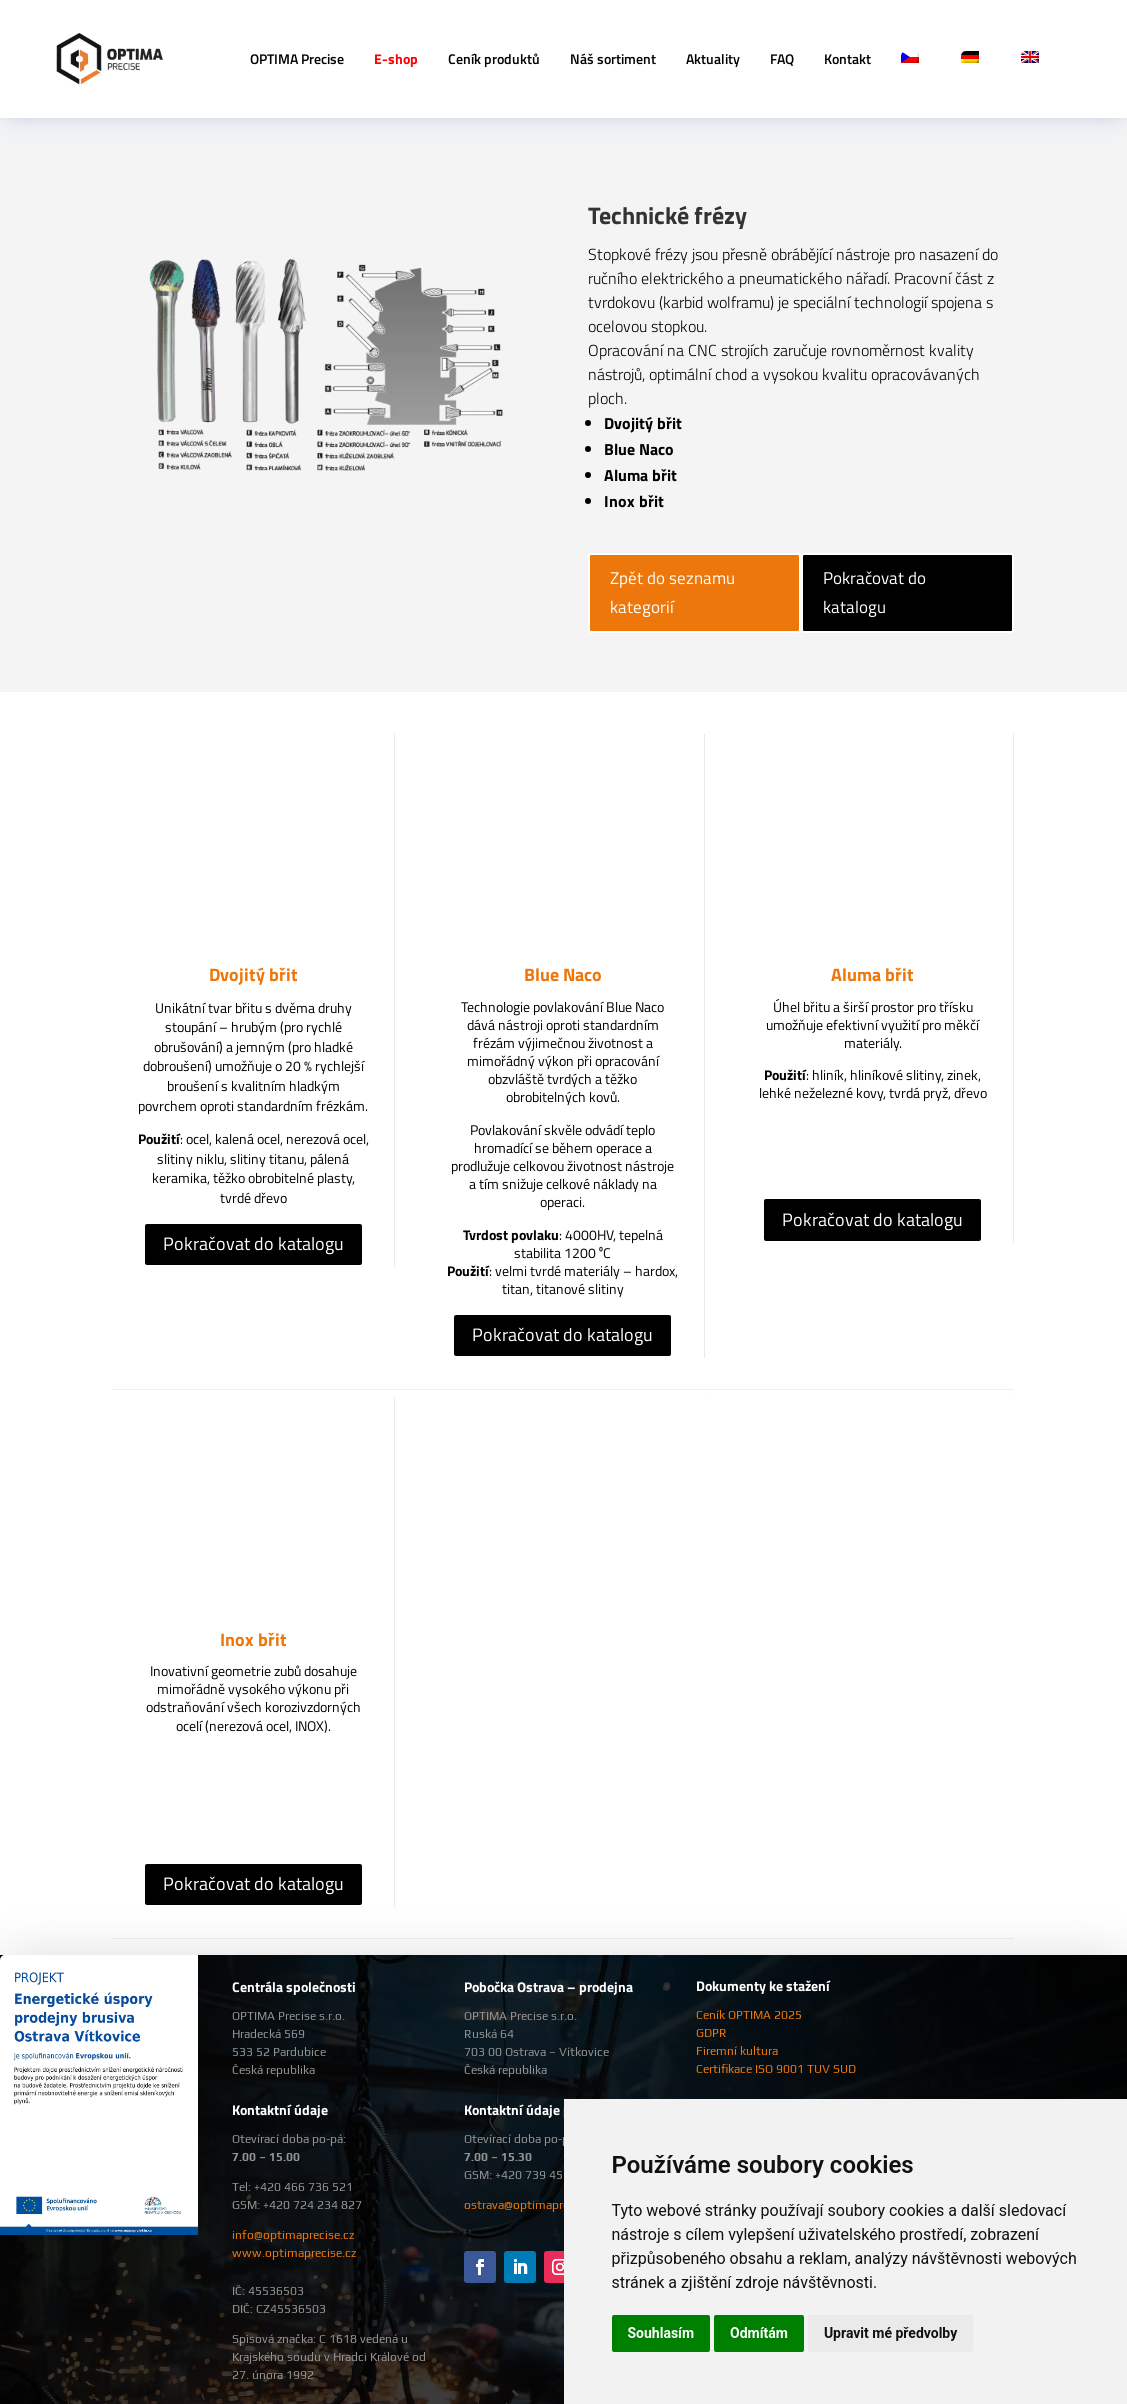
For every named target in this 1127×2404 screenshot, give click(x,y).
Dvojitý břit (253, 974)
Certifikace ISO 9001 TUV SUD (776, 2069)
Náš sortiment (613, 58)
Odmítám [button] (759, 2333)
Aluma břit (872, 974)
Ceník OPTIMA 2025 (749, 2015)
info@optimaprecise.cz (293, 2235)
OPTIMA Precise (297, 58)
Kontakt (847, 58)
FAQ (782, 58)
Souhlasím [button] (661, 2333)
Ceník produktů (494, 58)
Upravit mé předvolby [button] (890, 2333)
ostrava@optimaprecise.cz (534, 2205)
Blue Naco (563, 974)
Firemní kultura (737, 2051)
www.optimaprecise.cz (294, 2253)
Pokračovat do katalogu (874, 592)
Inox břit (253, 1639)
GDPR (711, 2033)
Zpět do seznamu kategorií (672, 592)
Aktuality (713, 58)
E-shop (396, 58)
